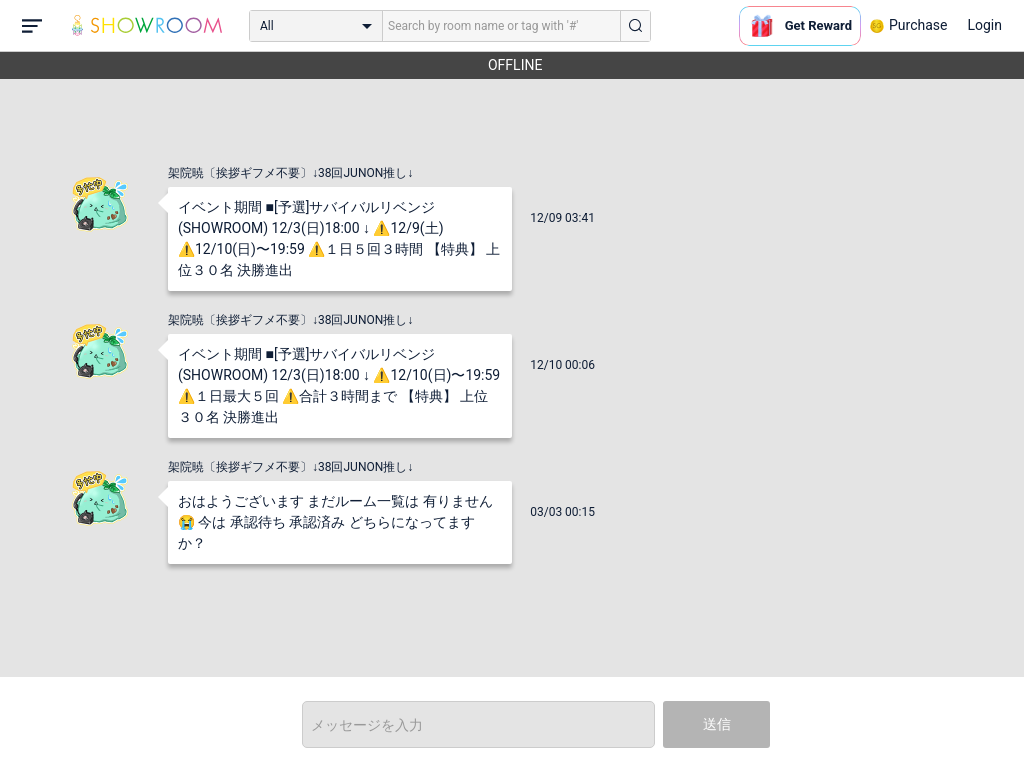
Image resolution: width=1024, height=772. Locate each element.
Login (984, 25)
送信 (717, 724)
